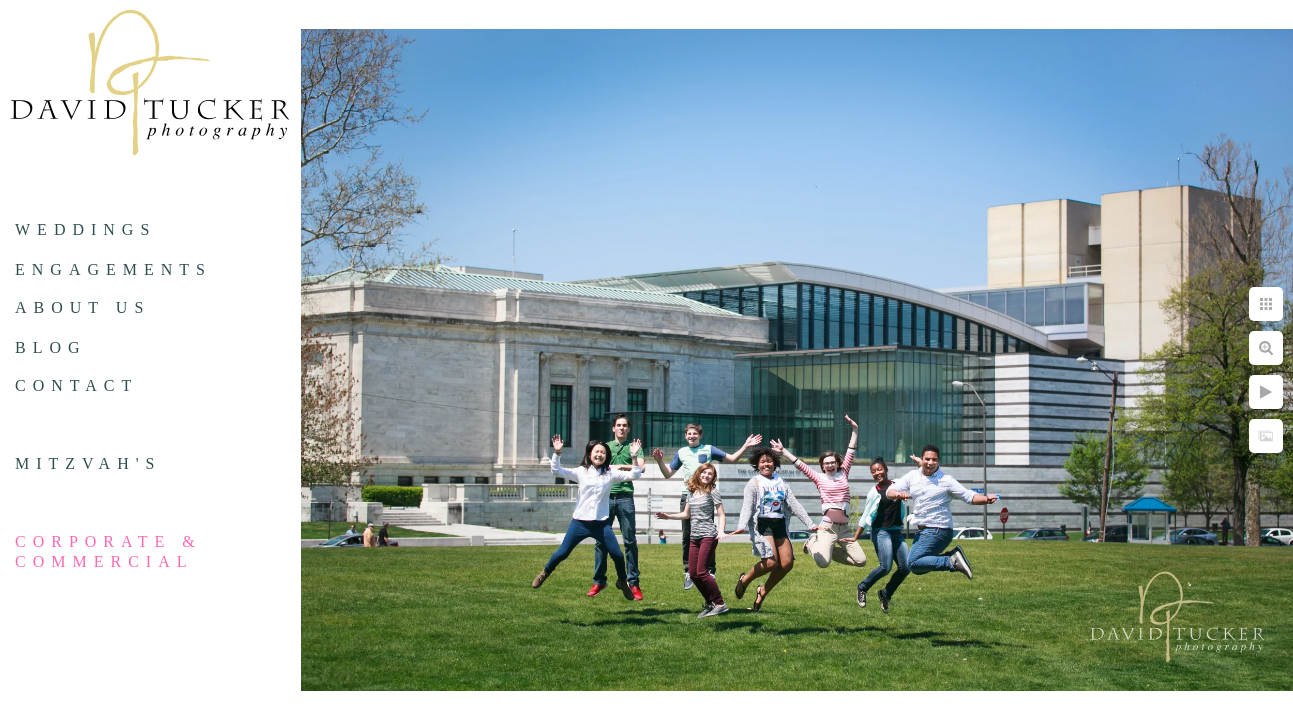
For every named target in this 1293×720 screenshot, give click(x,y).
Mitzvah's (88, 463)
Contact (76, 385)
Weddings (85, 229)
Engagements (113, 269)
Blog (51, 347)
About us (82, 307)
